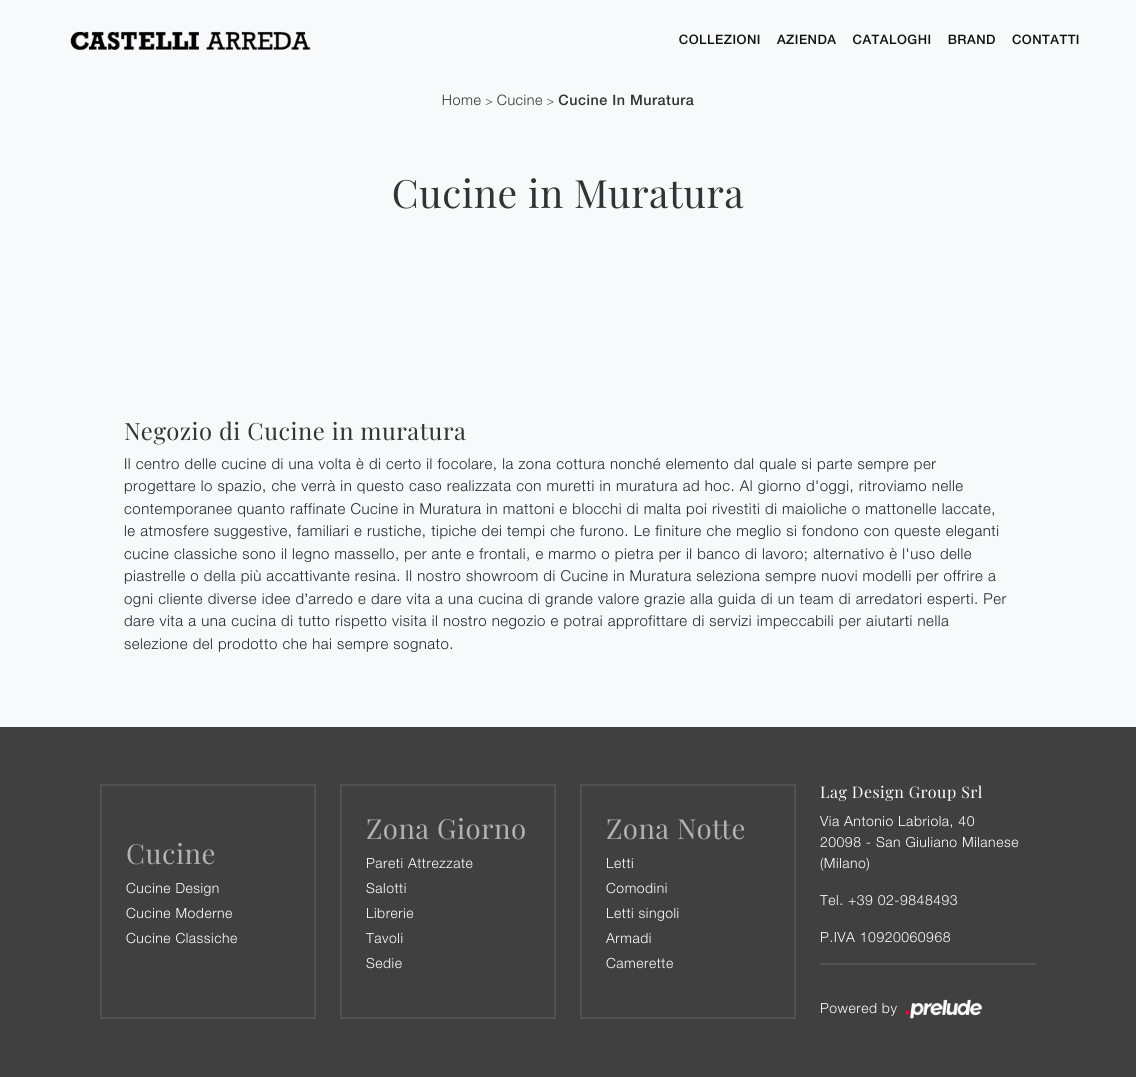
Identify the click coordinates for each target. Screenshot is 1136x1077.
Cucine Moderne (179, 912)
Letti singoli (643, 912)
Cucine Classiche (182, 937)
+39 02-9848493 (903, 899)
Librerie (390, 912)
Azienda (807, 39)
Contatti (1046, 39)
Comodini (637, 887)
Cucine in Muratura (626, 100)
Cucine (520, 100)
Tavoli (385, 937)
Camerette (640, 962)
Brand (972, 39)
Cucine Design (173, 887)
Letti (620, 862)
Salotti (386, 887)
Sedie (384, 962)
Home (462, 100)
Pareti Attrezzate (419, 862)
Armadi (629, 937)
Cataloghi (892, 39)
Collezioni (720, 39)
